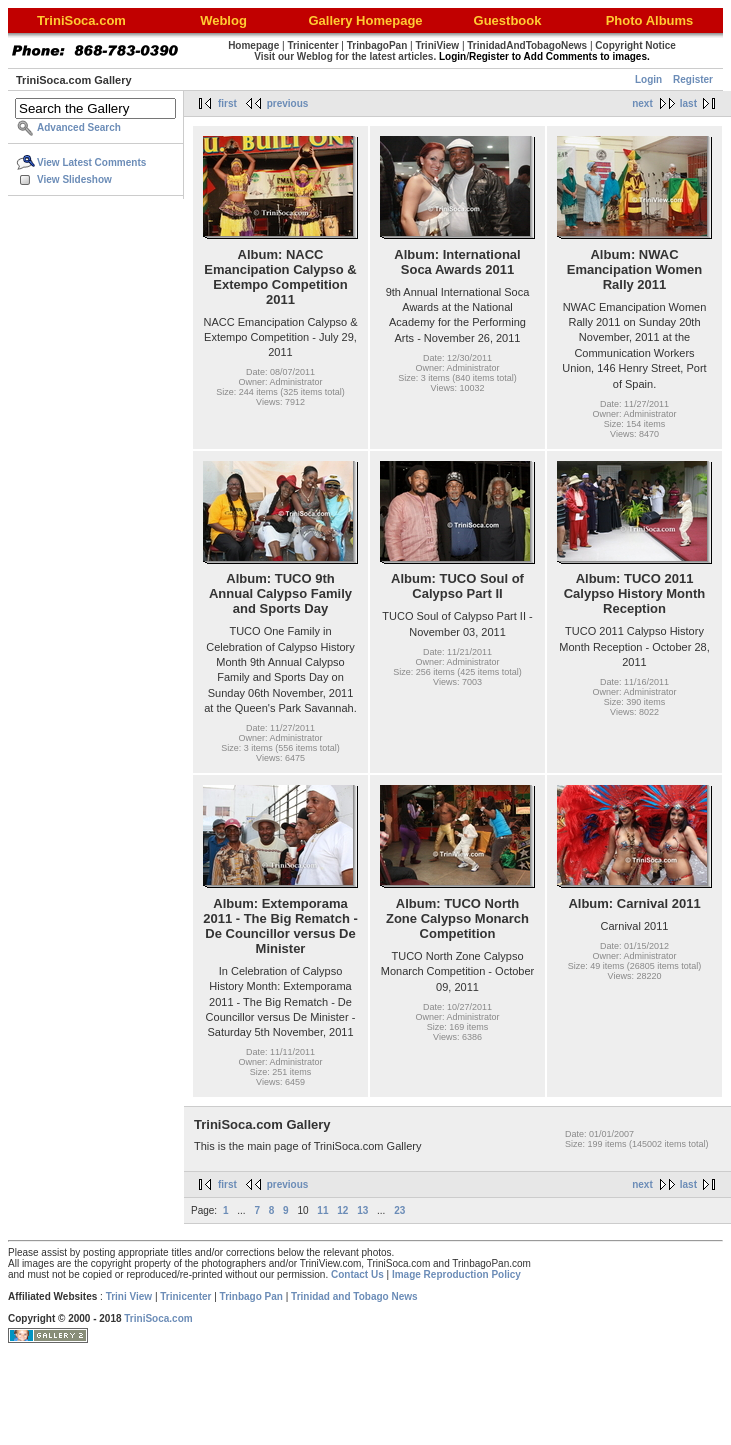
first (227, 103)
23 (399, 1210)
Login (648, 79)
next (642, 103)
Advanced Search (79, 127)
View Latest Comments (91, 162)
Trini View (129, 1296)
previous (288, 103)
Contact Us (357, 1274)
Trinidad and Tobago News (354, 1296)
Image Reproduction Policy (456, 1274)
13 (362, 1210)
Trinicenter (185, 1296)
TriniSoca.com (158, 1318)
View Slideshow (74, 179)
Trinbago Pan (251, 1296)
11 (322, 1210)
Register (693, 79)
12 (342, 1210)
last (688, 103)
